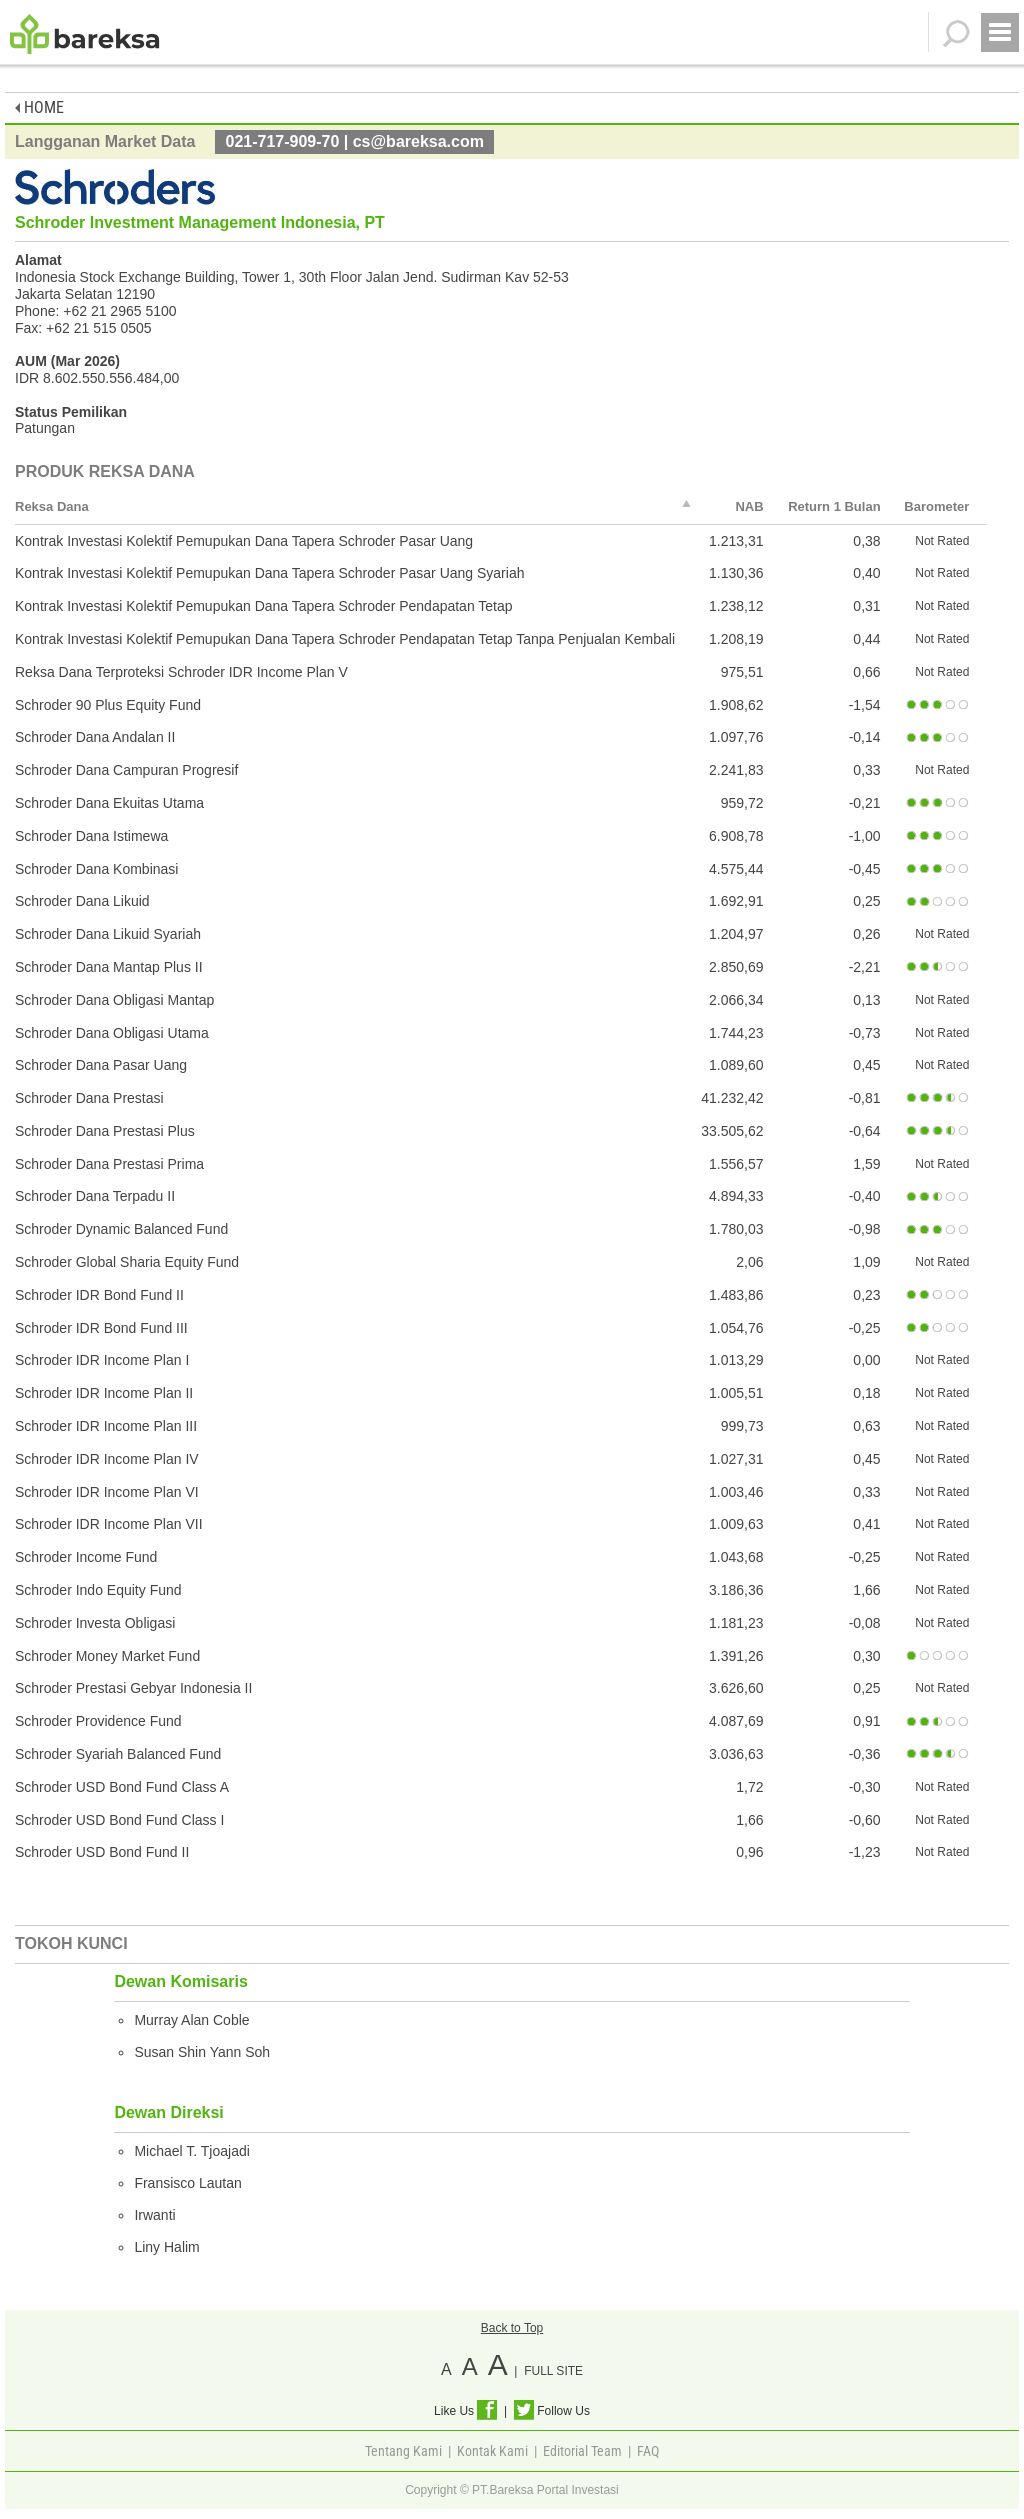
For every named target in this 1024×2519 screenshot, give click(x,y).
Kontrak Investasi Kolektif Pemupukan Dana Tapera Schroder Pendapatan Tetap (264, 606)
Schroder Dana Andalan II (95, 737)
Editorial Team (582, 2451)
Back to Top (512, 2328)
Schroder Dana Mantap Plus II (109, 967)
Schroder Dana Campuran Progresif (126, 770)
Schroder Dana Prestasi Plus (105, 1131)
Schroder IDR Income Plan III (106, 1426)
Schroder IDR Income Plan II (104, 1393)
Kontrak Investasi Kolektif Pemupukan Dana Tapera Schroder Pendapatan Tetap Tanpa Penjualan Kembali (345, 639)
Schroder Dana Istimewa (91, 836)
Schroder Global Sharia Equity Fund (127, 1262)
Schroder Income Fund (86, 1557)
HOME (39, 107)
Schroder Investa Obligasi (95, 1623)
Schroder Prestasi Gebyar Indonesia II (133, 1688)
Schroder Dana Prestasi (89, 1098)
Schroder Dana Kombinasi (96, 869)
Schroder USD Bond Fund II (102, 1852)
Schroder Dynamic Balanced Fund (121, 1229)
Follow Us (552, 2411)
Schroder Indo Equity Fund (98, 1590)
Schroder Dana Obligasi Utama (112, 1033)
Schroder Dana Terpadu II (95, 1196)
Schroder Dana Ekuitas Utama (109, 803)
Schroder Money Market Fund (107, 1656)
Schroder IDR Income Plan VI (107, 1492)
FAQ (648, 2451)
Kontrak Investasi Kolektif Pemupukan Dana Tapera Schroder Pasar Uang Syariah (269, 573)
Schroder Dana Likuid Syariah (108, 934)
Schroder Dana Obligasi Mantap (114, 1000)
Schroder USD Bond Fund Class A (122, 1787)
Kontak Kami (492, 2451)
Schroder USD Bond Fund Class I (119, 1820)
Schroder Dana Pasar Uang (101, 1065)
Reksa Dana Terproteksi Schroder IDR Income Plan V (181, 672)
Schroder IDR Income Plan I (102, 1360)
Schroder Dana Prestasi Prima (109, 1164)
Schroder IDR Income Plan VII (109, 1524)
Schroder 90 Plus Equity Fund (108, 705)
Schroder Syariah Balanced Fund (118, 1754)
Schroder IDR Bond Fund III (101, 1328)
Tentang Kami (403, 2451)
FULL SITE (553, 2371)
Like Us (465, 2411)
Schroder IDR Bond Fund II (99, 1295)
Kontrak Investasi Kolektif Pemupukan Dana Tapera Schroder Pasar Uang (244, 541)
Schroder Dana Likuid (82, 901)
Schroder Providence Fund (98, 1721)
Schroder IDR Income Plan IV (107, 1459)
